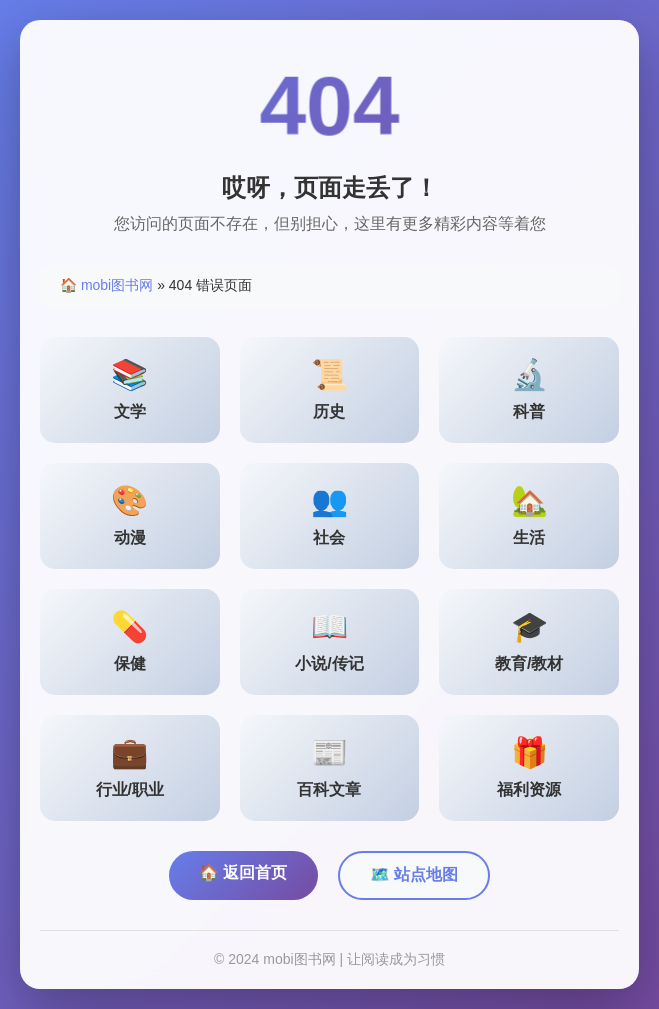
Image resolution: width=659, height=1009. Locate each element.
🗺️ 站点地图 (414, 874)
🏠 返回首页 (243, 872)
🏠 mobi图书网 (106, 285)
